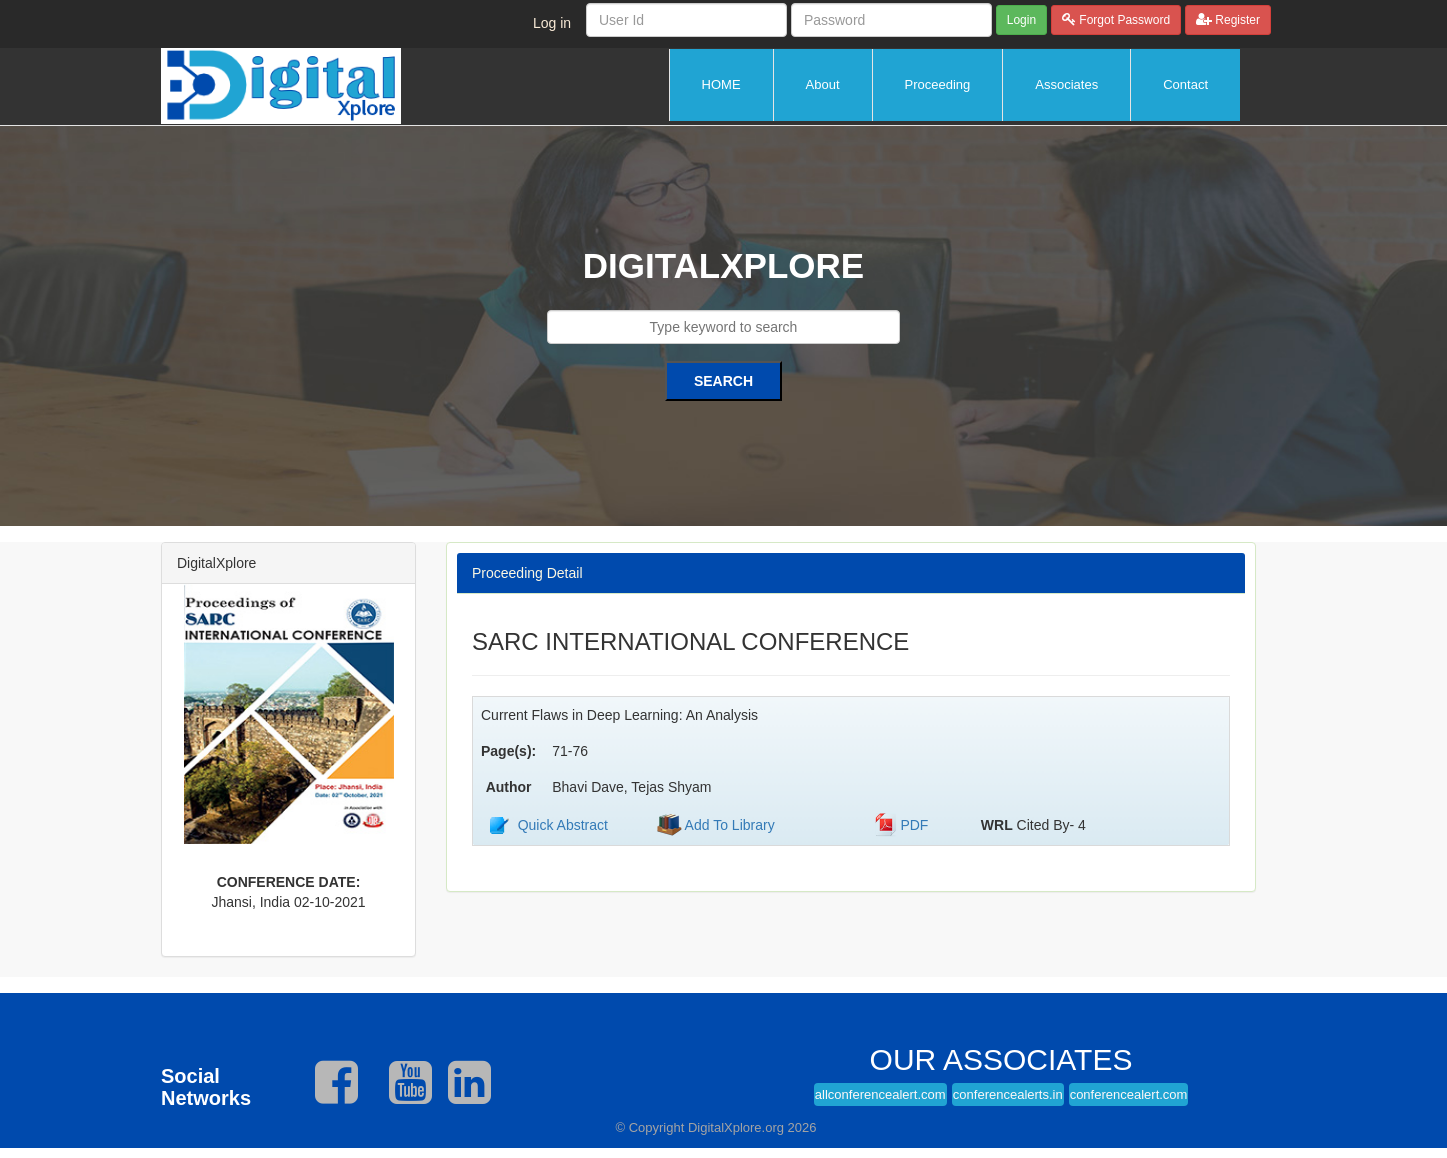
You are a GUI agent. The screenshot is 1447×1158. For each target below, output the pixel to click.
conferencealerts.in (1008, 1094)
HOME (721, 84)
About (823, 84)
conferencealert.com (1129, 1094)
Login (1021, 20)
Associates (1066, 84)
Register (1236, 20)
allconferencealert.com (880, 1094)
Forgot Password (1123, 20)
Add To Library (728, 825)
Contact (1185, 84)
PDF (914, 825)
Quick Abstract (563, 825)
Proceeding (938, 84)
